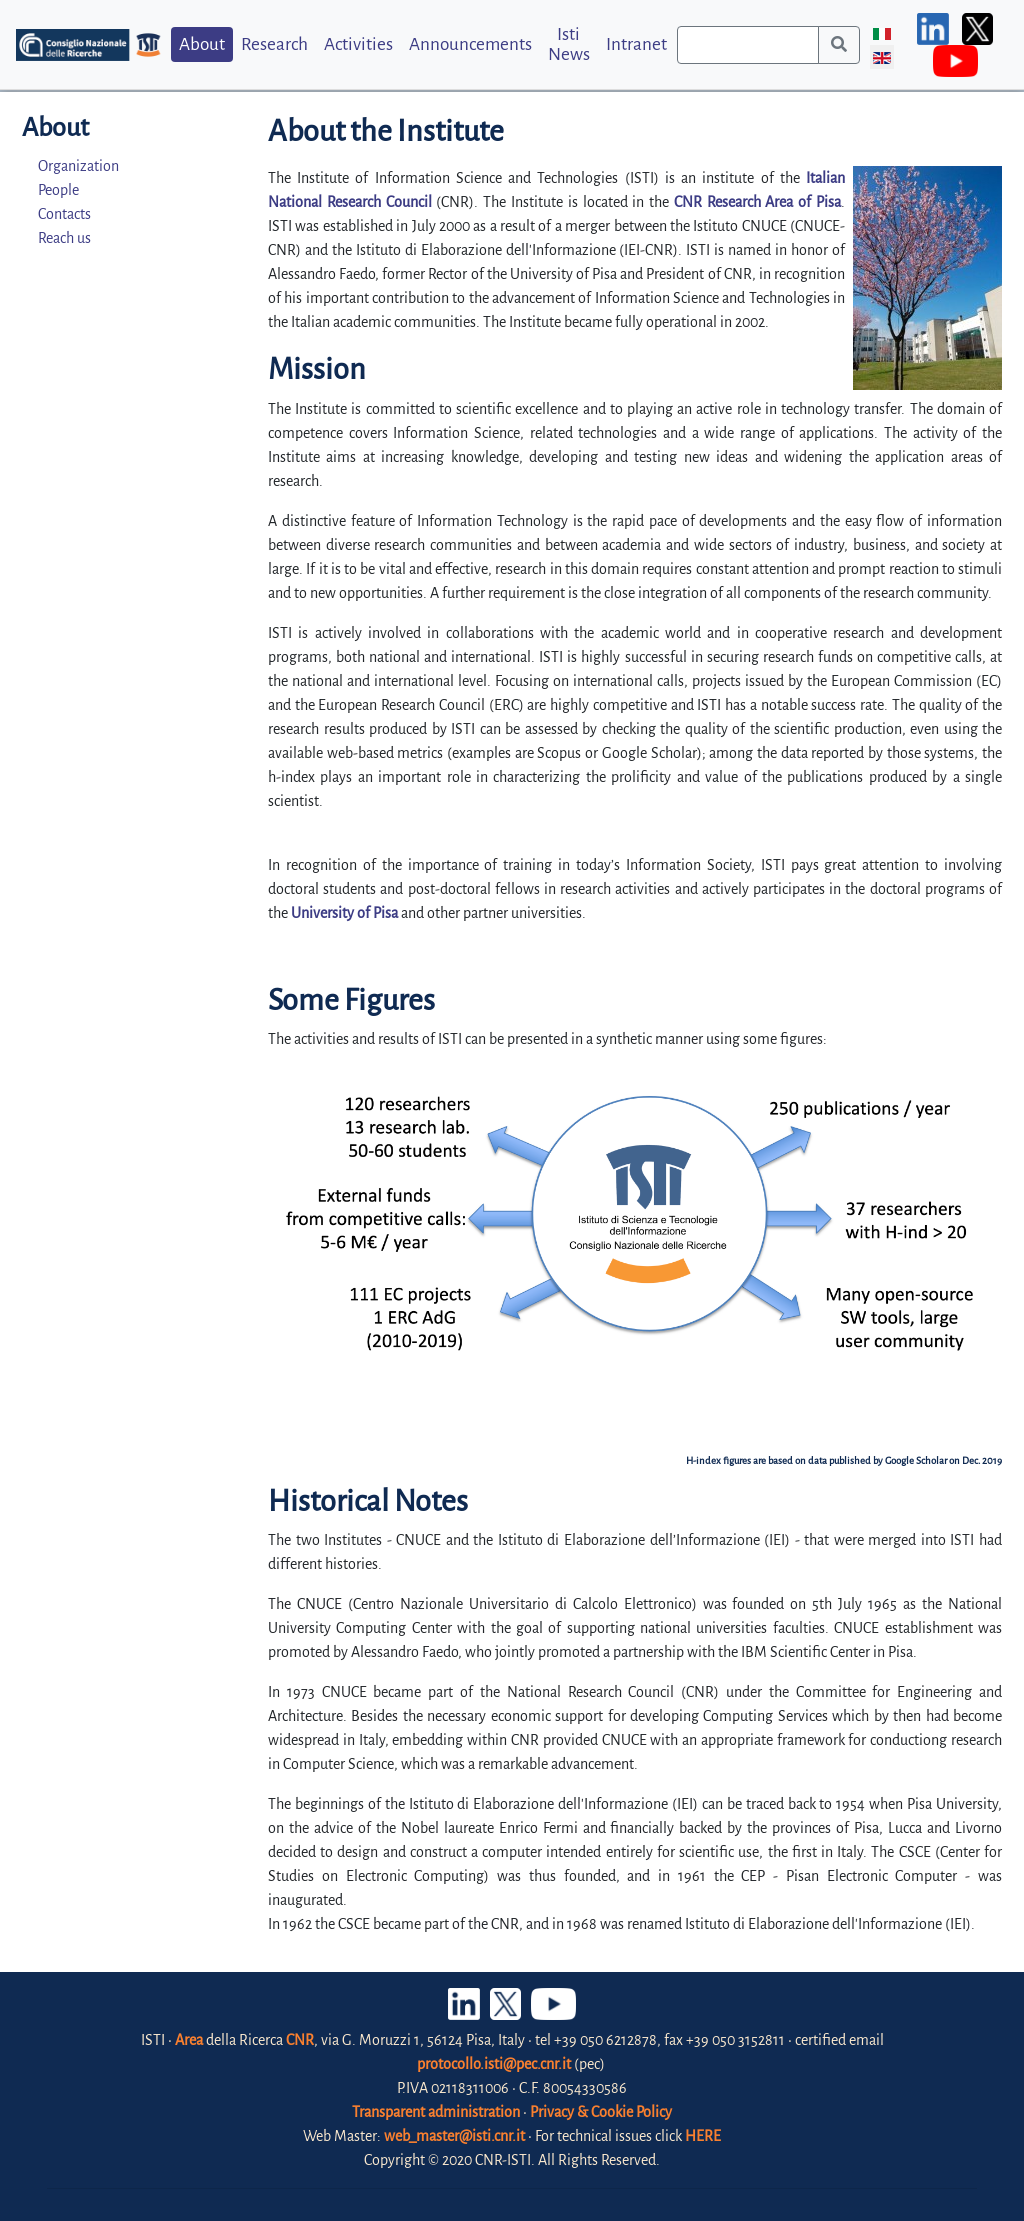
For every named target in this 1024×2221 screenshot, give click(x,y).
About (202, 44)
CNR (300, 2040)
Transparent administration (436, 2112)
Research (274, 44)
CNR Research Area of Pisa (757, 202)
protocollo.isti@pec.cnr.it (494, 2064)
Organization (78, 166)
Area (189, 2040)
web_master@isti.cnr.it (454, 2136)
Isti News (569, 44)
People (58, 190)
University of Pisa (344, 913)
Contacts (64, 214)
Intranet (636, 44)
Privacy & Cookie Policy (601, 2112)
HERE (703, 2136)
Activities (358, 44)
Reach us (64, 238)
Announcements (470, 44)
